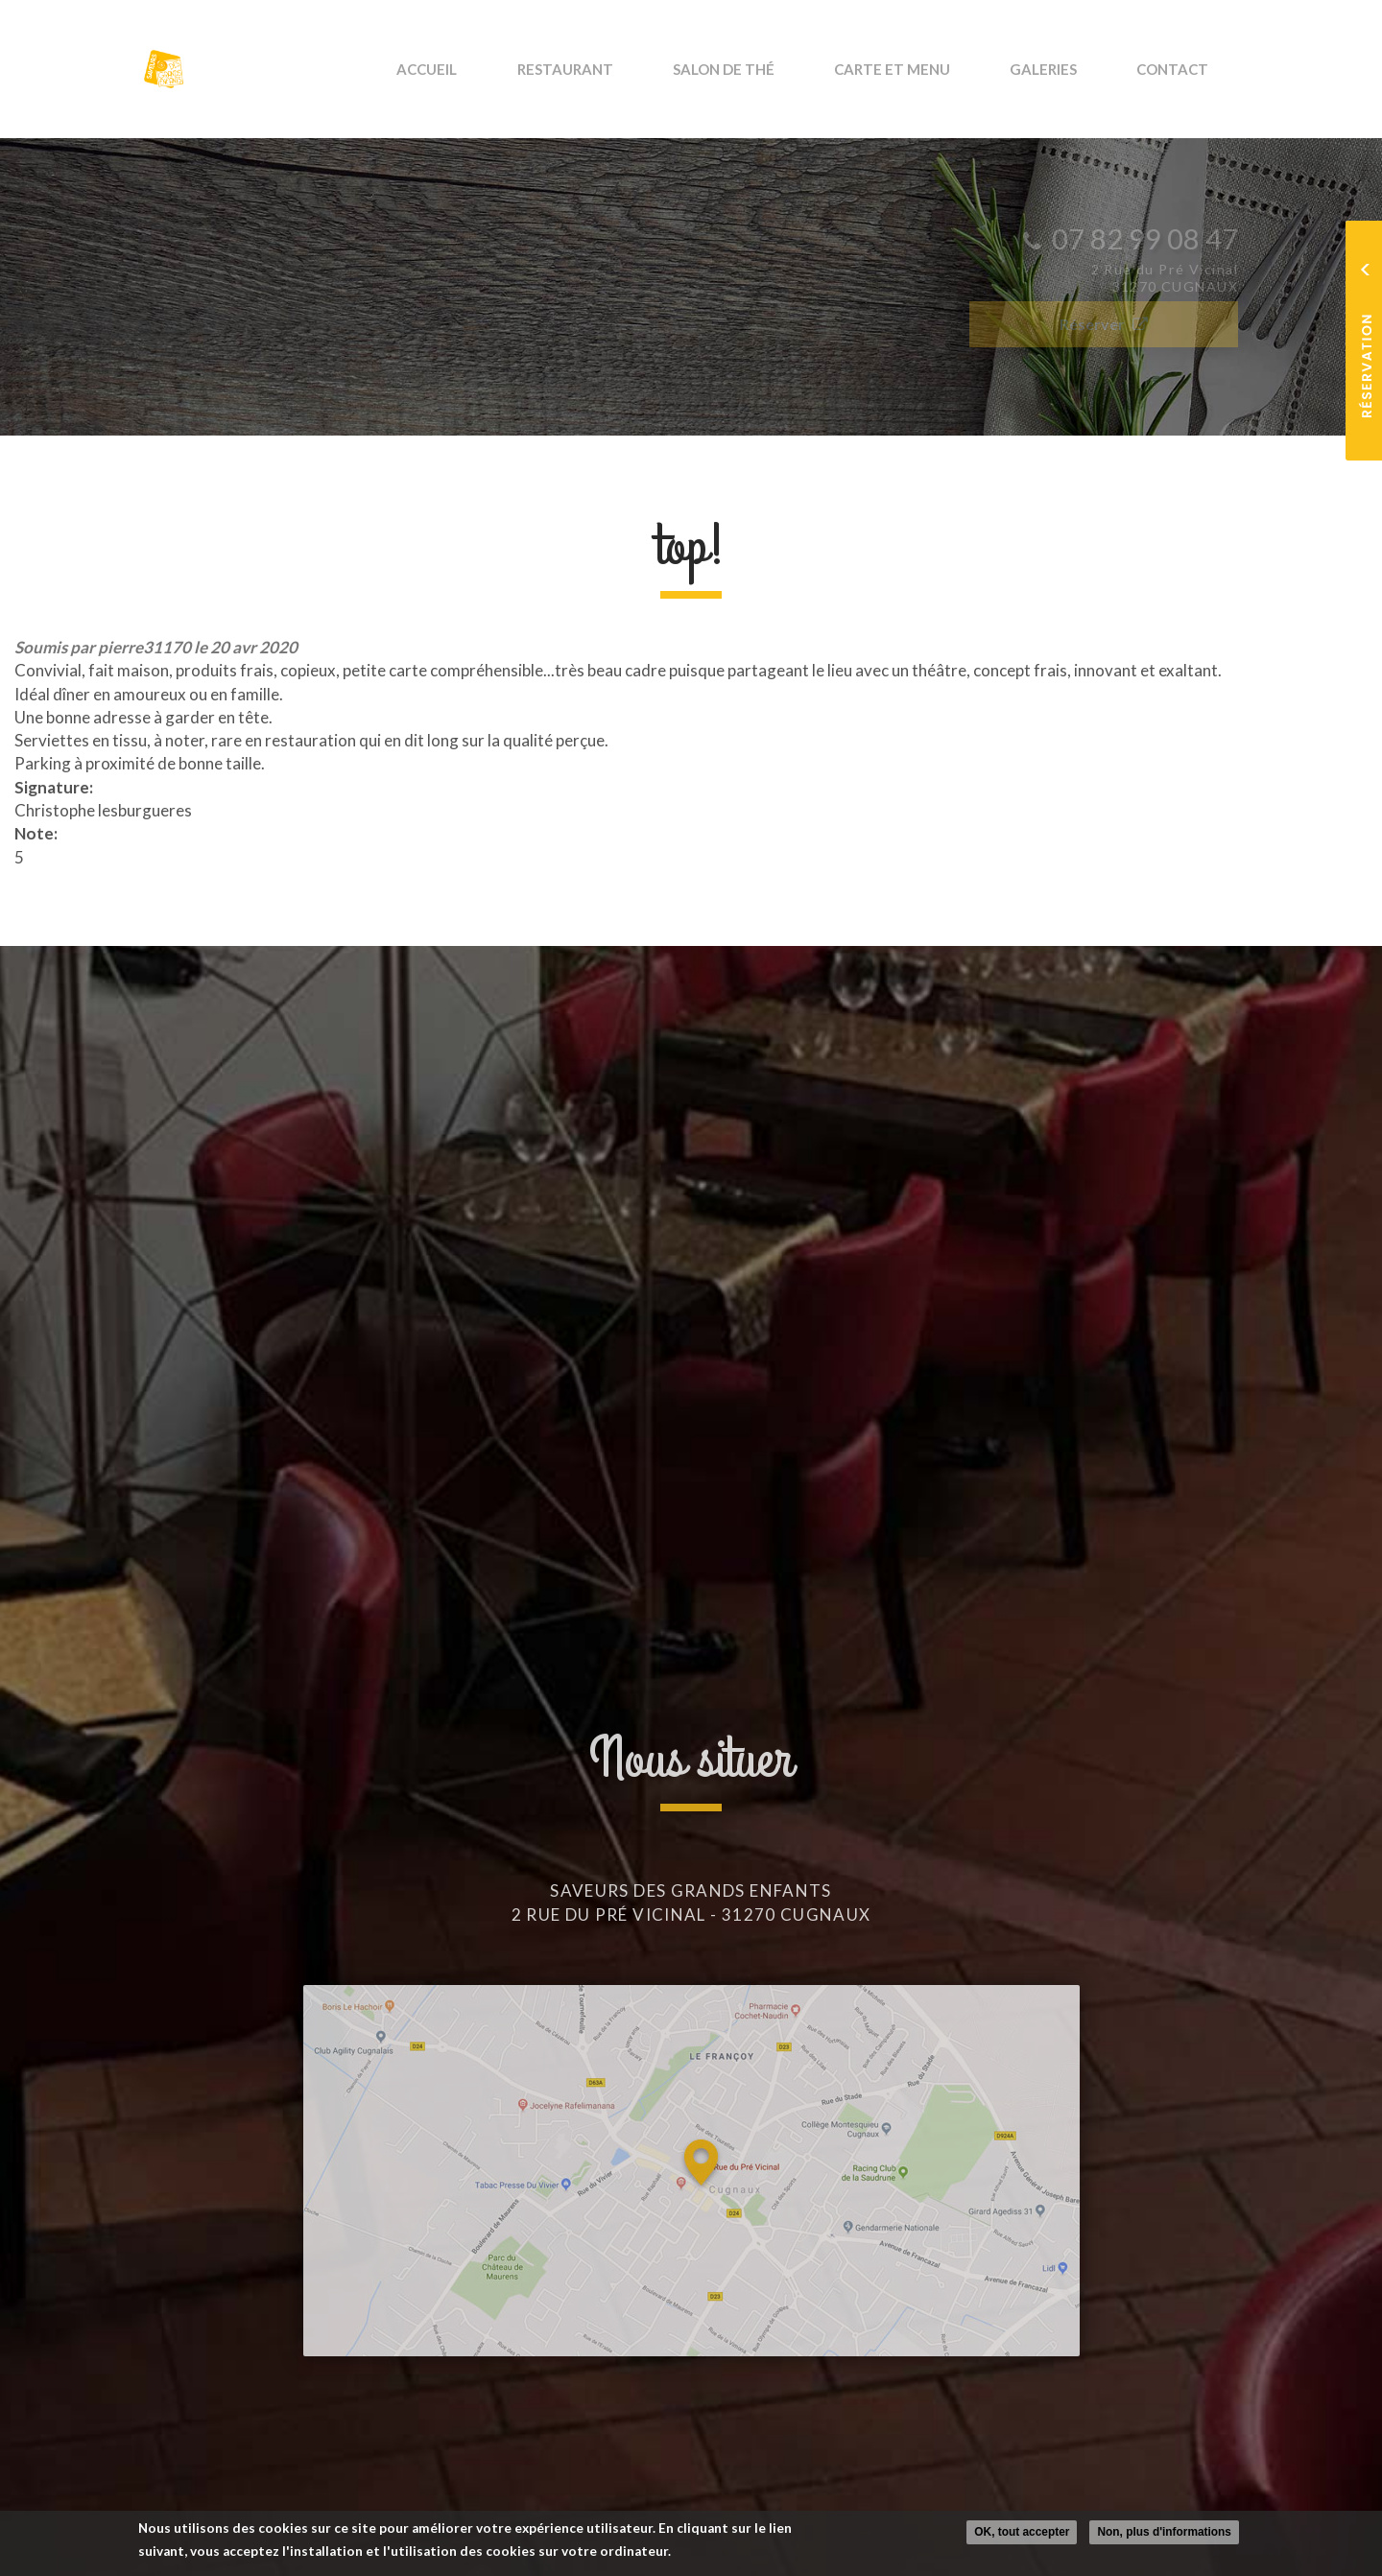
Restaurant (627, 69)
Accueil (503, 69)
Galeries (1063, 69)
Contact (1179, 69)
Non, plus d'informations (1164, 2533)
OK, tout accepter (1021, 2533)
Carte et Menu (927, 69)
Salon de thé (771, 69)
